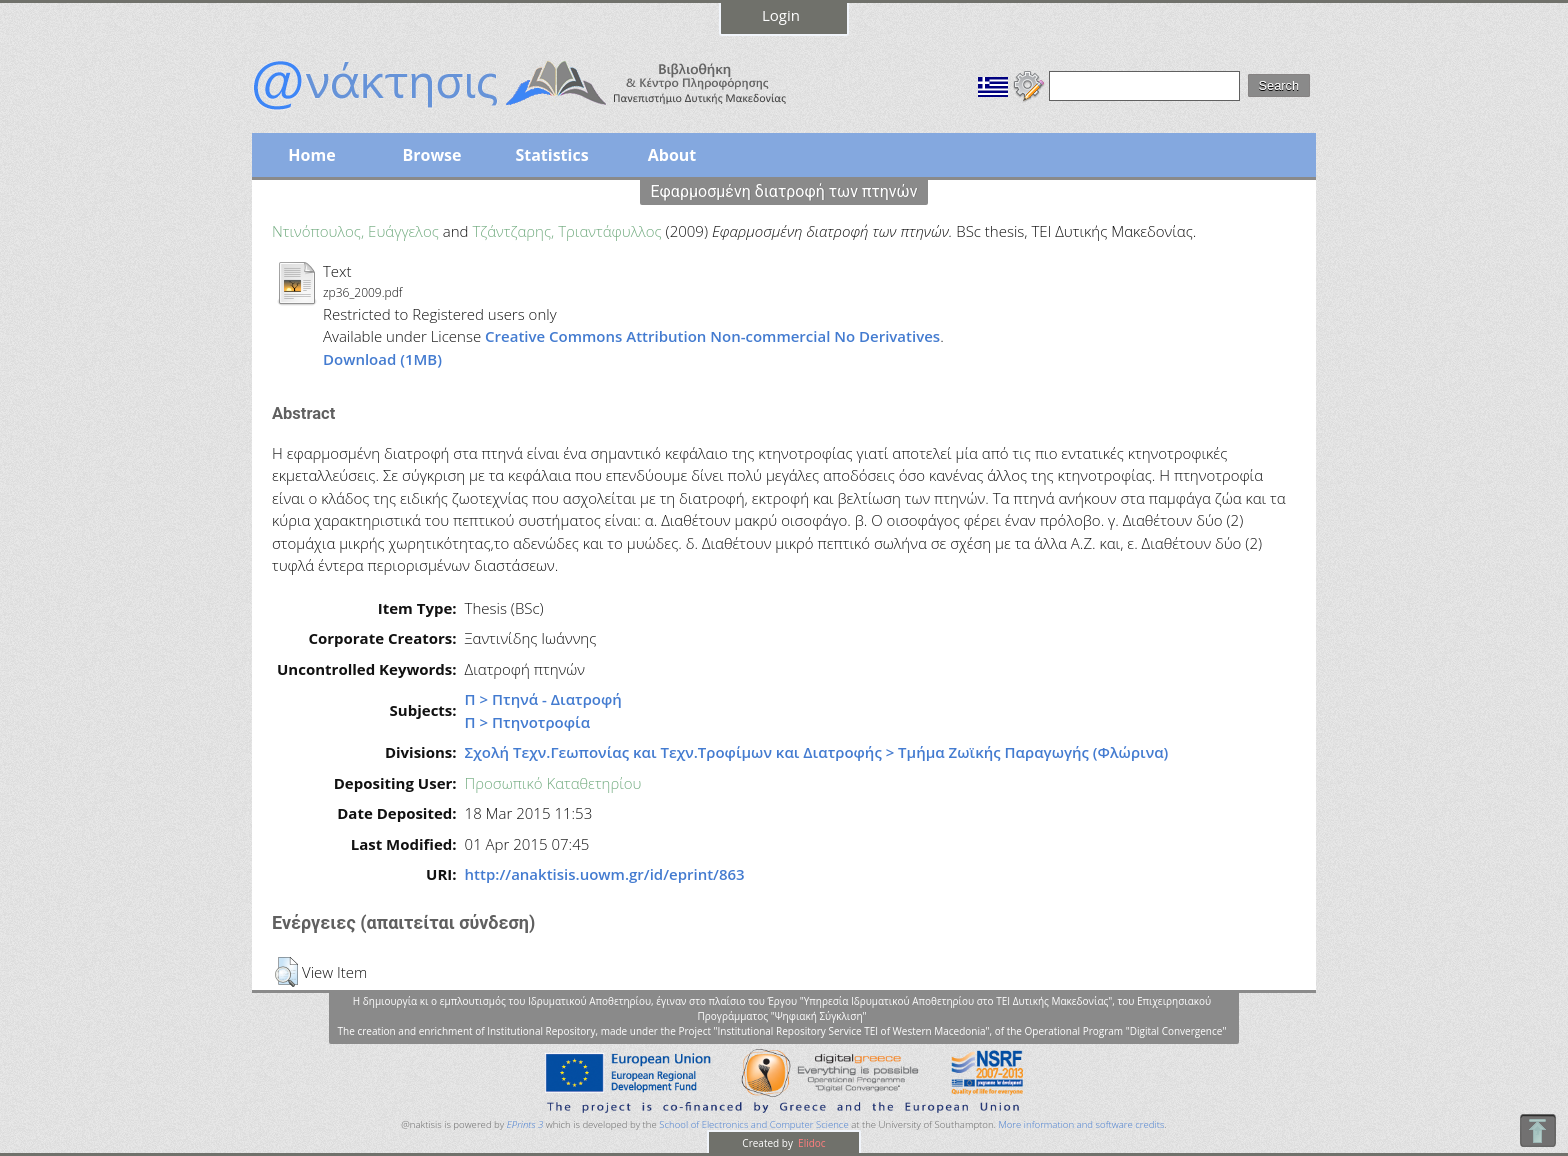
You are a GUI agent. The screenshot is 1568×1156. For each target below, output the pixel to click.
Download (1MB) (382, 359)
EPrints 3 (525, 1124)
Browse (431, 155)
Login (781, 15)
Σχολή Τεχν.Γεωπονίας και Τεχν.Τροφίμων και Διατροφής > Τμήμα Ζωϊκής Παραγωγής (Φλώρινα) (817, 752)
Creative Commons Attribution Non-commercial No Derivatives (712, 336)
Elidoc (811, 1143)
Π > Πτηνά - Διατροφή (543, 699)
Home (311, 155)
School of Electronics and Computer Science (753, 1124)
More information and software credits (1081, 1124)
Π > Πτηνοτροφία (528, 722)
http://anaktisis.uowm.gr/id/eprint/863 (605, 874)
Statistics (551, 155)
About (672, 155)
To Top (1537, 1130)
